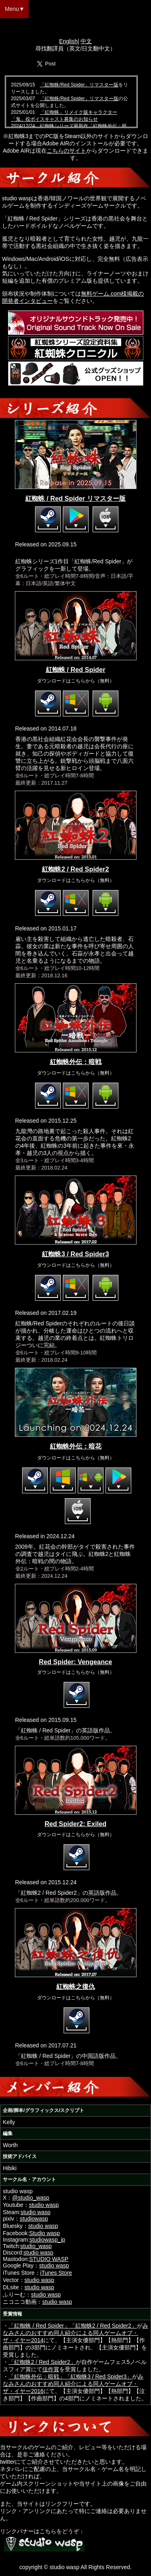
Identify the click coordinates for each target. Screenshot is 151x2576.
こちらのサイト (66, 150)
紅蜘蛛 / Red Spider (75, 669)
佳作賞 (50, 2369)
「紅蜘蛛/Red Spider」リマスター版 (79, 85)
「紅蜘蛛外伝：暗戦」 (36, 2376)
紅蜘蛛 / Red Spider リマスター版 (75, 498)
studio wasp (44, 2205)
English (68, 41)
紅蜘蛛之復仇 (75, 1986)
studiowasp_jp (47, 2239)
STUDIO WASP (48, 2259)
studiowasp (34, 2218)
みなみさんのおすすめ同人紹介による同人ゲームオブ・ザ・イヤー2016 (73, 2383)
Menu (12, 9)
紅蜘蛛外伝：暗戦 (75, 1061)
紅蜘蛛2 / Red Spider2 (75, 869)
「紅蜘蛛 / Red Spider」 (39, 2325)
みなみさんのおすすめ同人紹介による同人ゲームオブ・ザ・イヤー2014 (75, 2332)
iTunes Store (56, 2272)
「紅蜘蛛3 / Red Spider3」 (98, 2376)
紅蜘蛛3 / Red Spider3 (75, 1254)
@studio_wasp (30, 2197)
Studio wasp (44, 2233)
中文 (86, 41)
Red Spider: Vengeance (75, 1661)
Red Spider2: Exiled (76, 1823)
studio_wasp (36, 2246)
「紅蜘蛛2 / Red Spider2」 (103, 2325)
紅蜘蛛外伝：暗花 (75, 1446)
